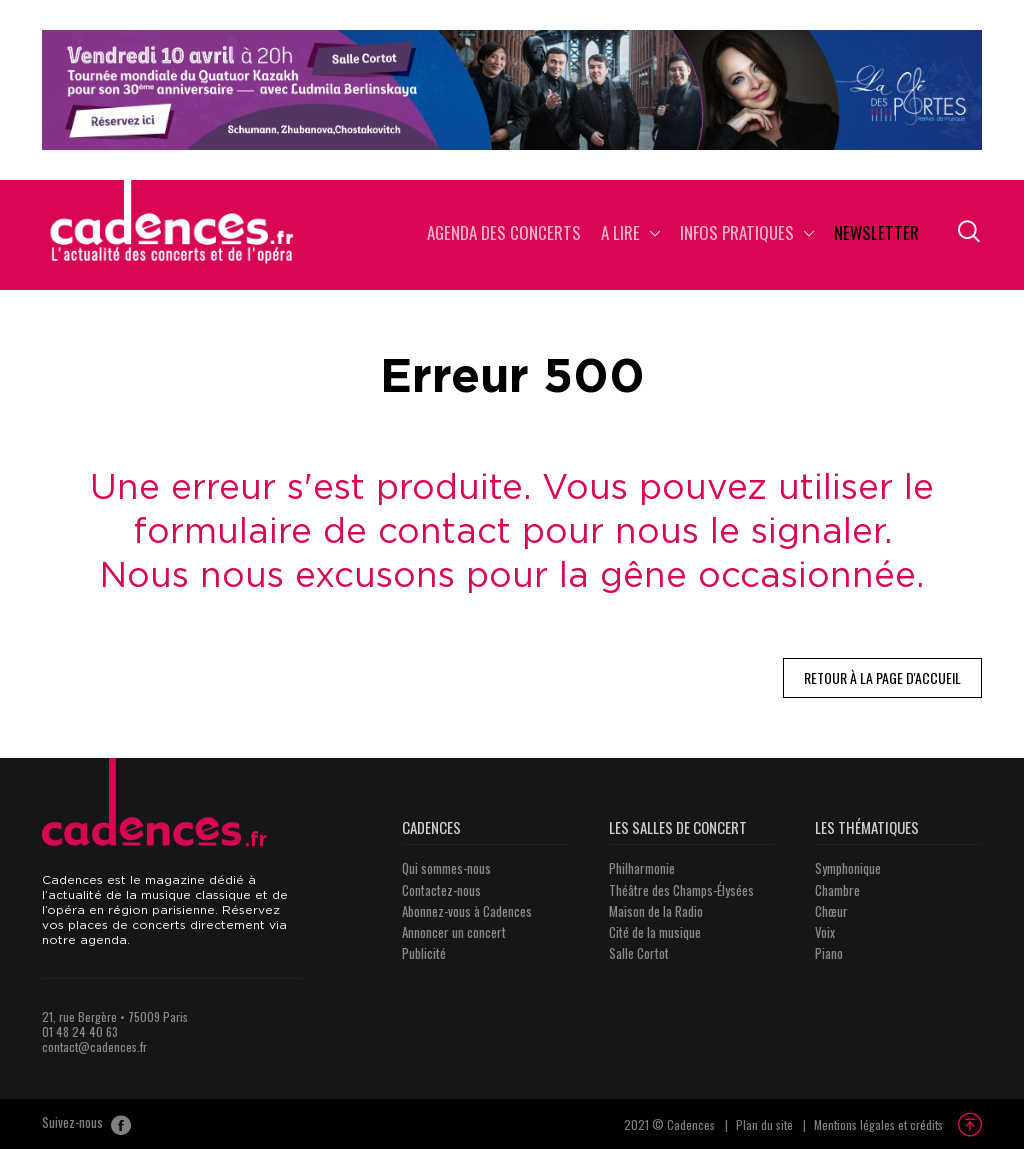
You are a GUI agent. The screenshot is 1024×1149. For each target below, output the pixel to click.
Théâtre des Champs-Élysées (681, 890)
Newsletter (876, 234)
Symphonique (848, 868)
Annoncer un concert (454, 932)
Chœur (831, 911)
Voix (825, 932)
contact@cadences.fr (94, 1046)
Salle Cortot (639, 953)
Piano (829, 953)
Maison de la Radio (656, 911)
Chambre (837, 890)
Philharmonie (642, 868)
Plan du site (764, 1124)
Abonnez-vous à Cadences (467, 911)
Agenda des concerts (504, 234)
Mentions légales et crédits (878, 1124)
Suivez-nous (86, 1124)
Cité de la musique (655, 932)
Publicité (424, 953)
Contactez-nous (441, 890)
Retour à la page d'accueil (882, 677)
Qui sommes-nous (446, 868)
